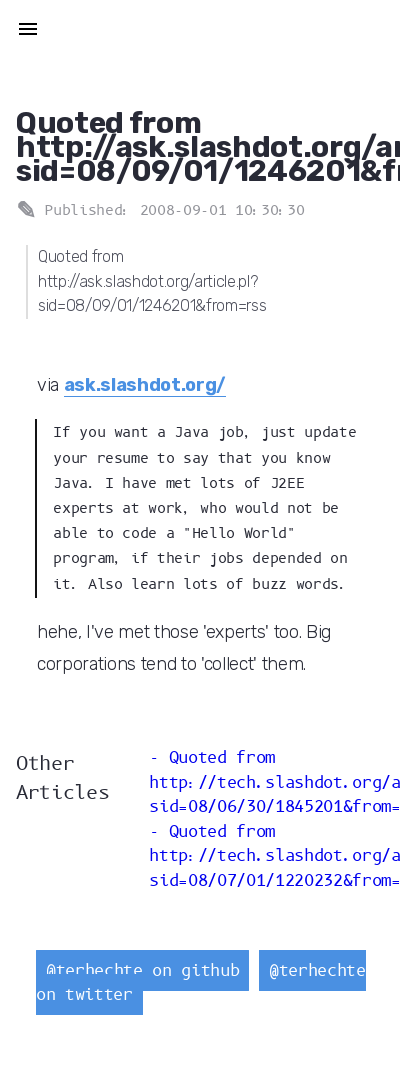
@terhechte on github (142, 970)
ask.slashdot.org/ (145, 385)
